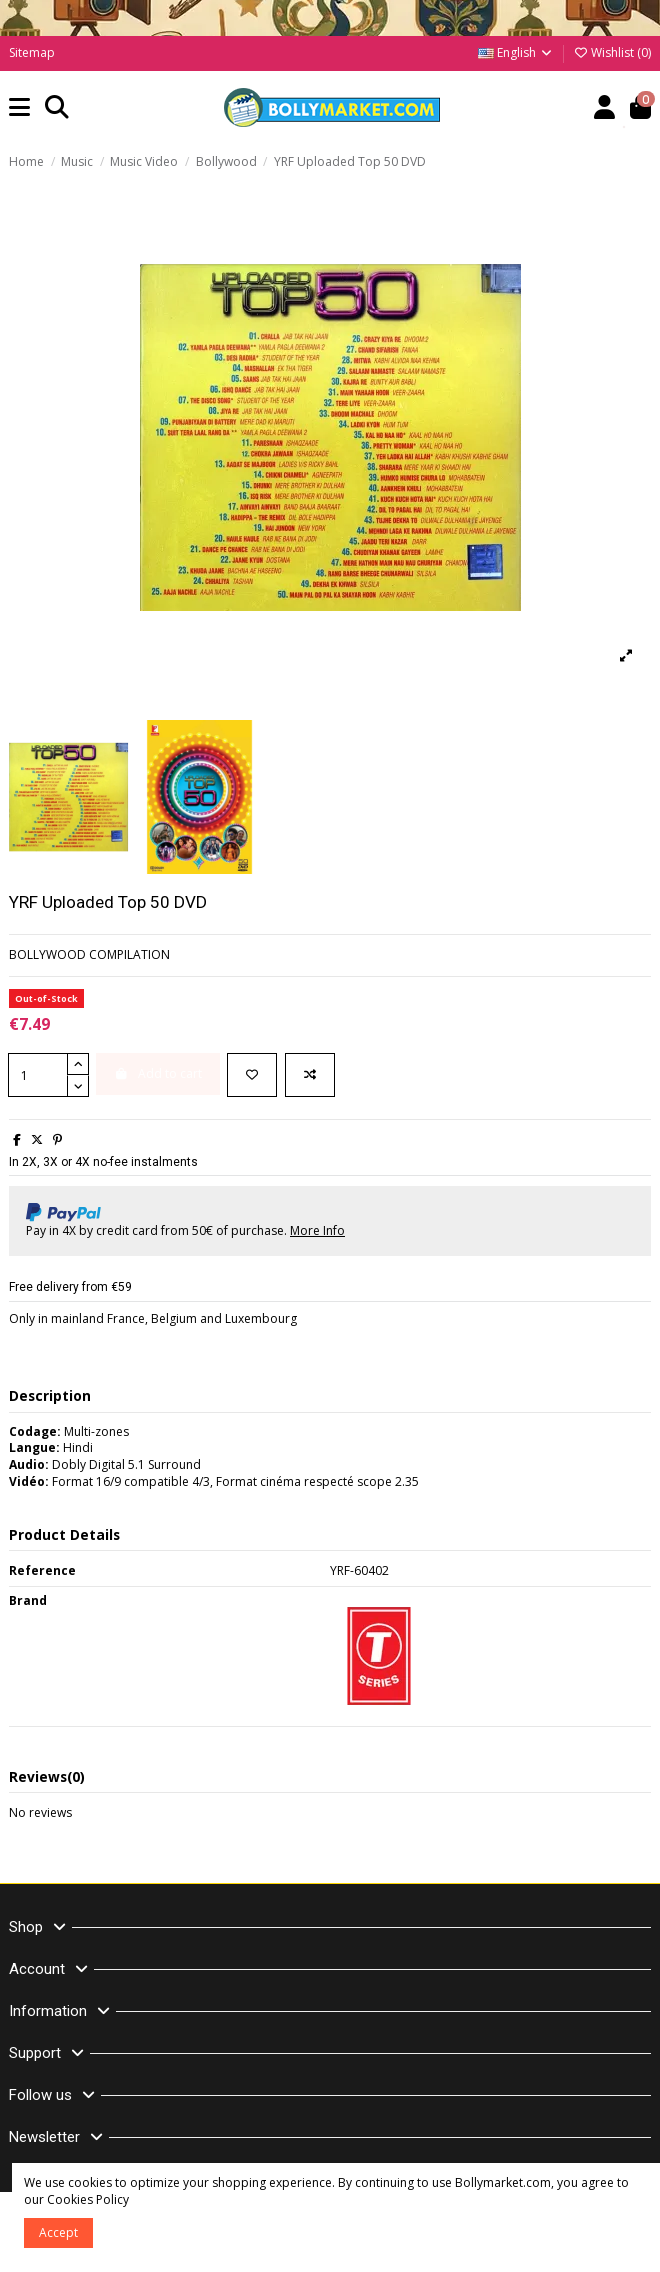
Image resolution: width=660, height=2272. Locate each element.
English (516, 52)
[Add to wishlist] (252, 1075)
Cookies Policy (88, 2199)
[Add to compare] (310, 1075)
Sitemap (32, 52)
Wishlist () (612, 52)
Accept (58, 2232)
